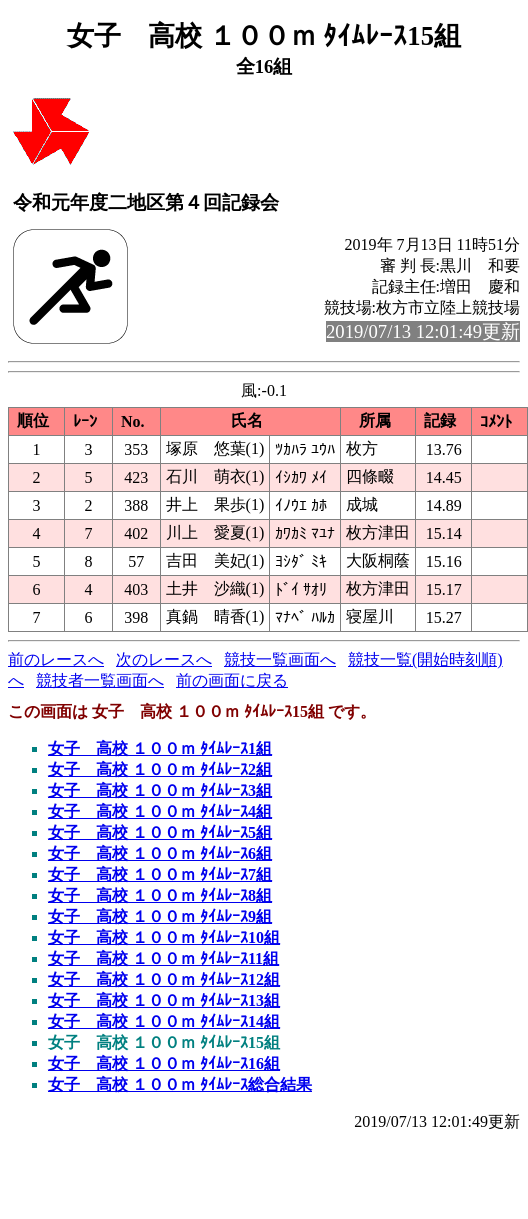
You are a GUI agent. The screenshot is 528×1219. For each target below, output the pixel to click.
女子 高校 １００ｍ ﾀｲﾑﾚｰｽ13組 (164, 1000)
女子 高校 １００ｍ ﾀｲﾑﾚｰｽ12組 (164, 979)
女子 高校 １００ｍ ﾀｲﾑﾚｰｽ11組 (163, 958)
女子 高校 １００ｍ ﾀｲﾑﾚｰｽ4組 (160, 811)
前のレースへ (56, 659)
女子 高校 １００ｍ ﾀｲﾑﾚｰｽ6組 (160, 853)
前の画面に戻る (232, 680)
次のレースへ (164, 659)
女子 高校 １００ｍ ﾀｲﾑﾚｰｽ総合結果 (180, 1084)
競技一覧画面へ (280, 659)
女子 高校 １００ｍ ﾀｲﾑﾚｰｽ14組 (164, 1021)
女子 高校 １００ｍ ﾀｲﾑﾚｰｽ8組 (160, 895)
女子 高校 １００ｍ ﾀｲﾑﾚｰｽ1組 (160, 748)
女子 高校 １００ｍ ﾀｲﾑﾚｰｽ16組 (164, 1063)
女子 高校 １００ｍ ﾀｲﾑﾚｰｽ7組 (160, 874)
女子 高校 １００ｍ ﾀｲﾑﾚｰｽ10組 (164, 937)
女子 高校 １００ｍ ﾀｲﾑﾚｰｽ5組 (160, 832)
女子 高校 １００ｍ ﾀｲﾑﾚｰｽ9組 (160, 916)
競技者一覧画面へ (100, 680)
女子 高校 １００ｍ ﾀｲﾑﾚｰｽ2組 (160, 769)
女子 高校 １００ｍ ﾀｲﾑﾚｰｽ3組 (160, 790)
